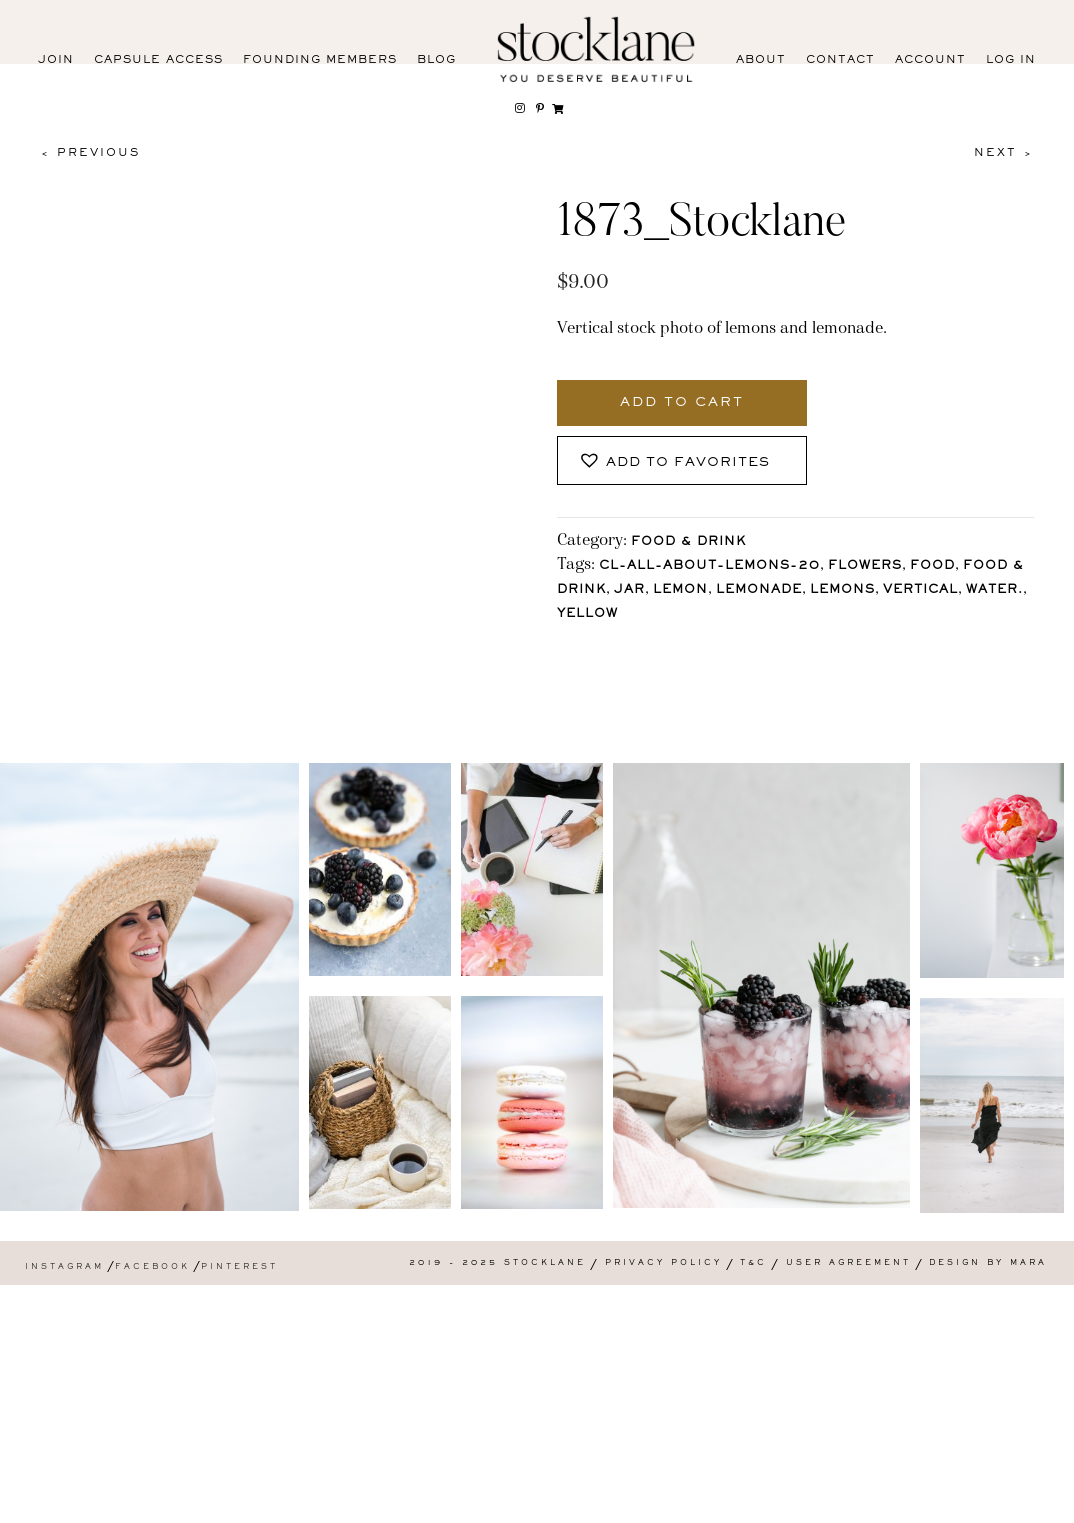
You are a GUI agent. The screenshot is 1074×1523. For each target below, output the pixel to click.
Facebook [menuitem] (152, 1505)
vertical (920, 590)
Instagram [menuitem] (64, 1505)
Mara (1028, 1500)
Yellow (587, 614)
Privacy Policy (663, 1500)
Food (932, 566)
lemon (680, 590)
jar (629, 590)
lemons (842, 590)
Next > (1004, 153)
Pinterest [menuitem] (239, 1505)
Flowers (865, 566)
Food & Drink (688, 542)
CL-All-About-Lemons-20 (709, 566)
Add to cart (682, 403)
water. (994, 590)
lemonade (759, 590)
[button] (682, 460)
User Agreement (848, 1500)
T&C (753, 1500)
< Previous (90, 153)
